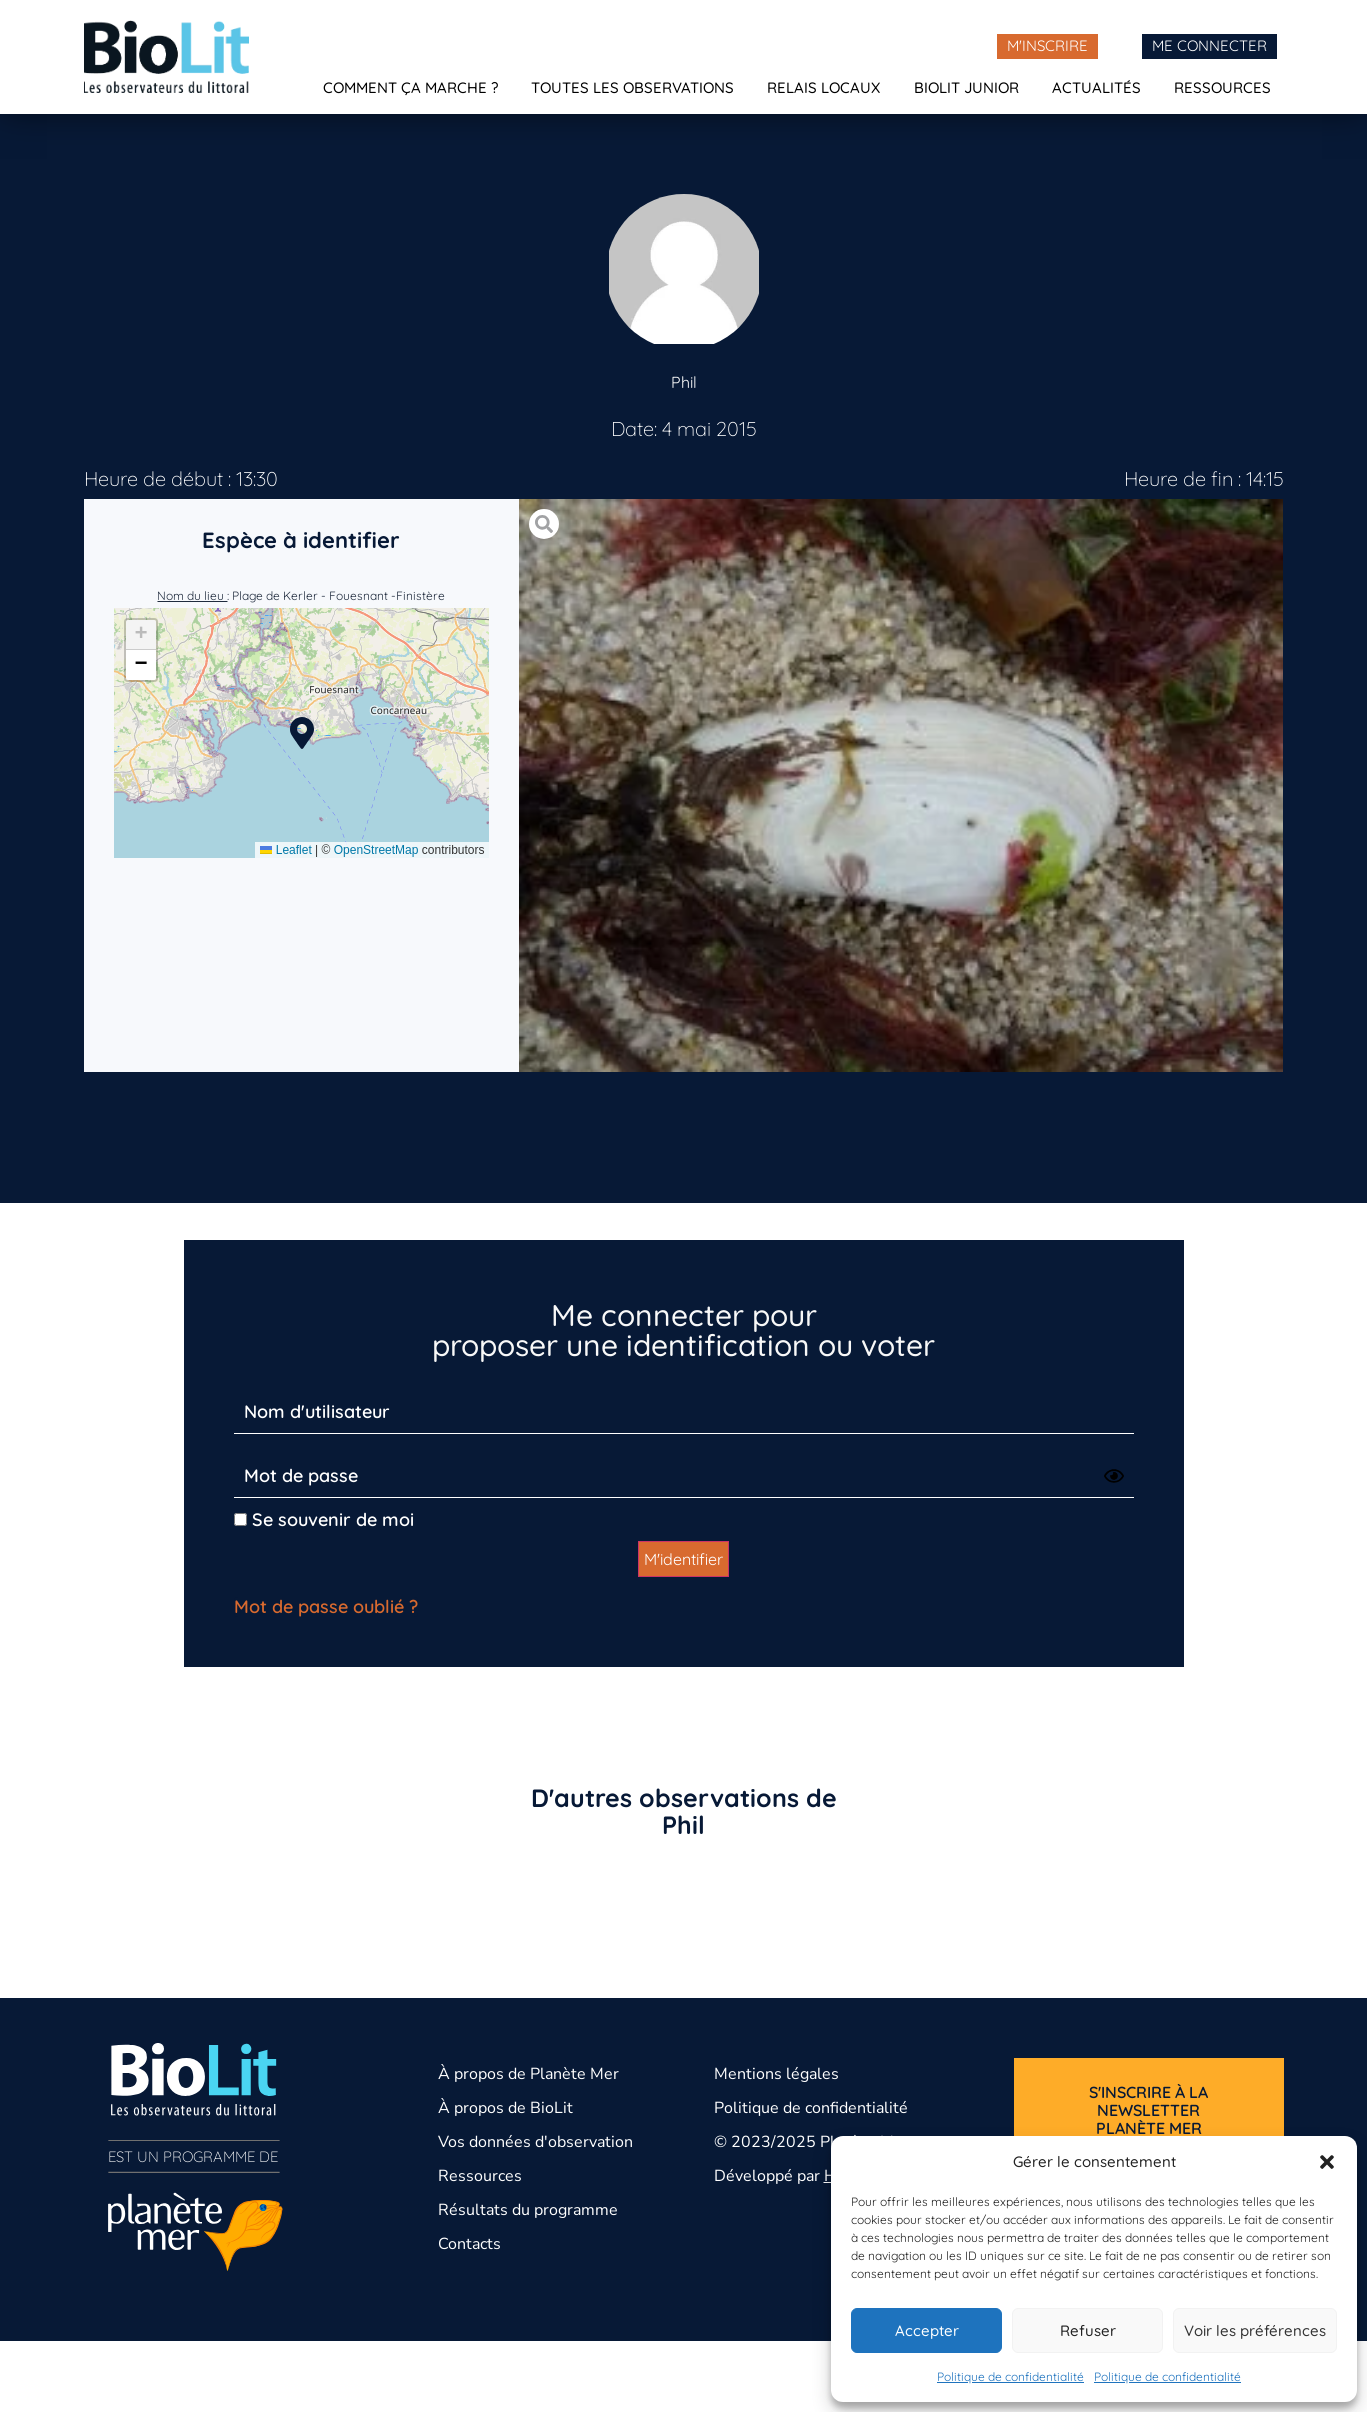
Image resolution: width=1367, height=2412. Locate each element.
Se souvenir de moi (324, 1519)
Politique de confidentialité (1010, 2376)
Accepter (927, 2330)
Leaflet (285, 850)
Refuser (1088, 2330)
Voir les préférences (1255, 2330)
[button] (1327, 2162)
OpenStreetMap (376, 850)
